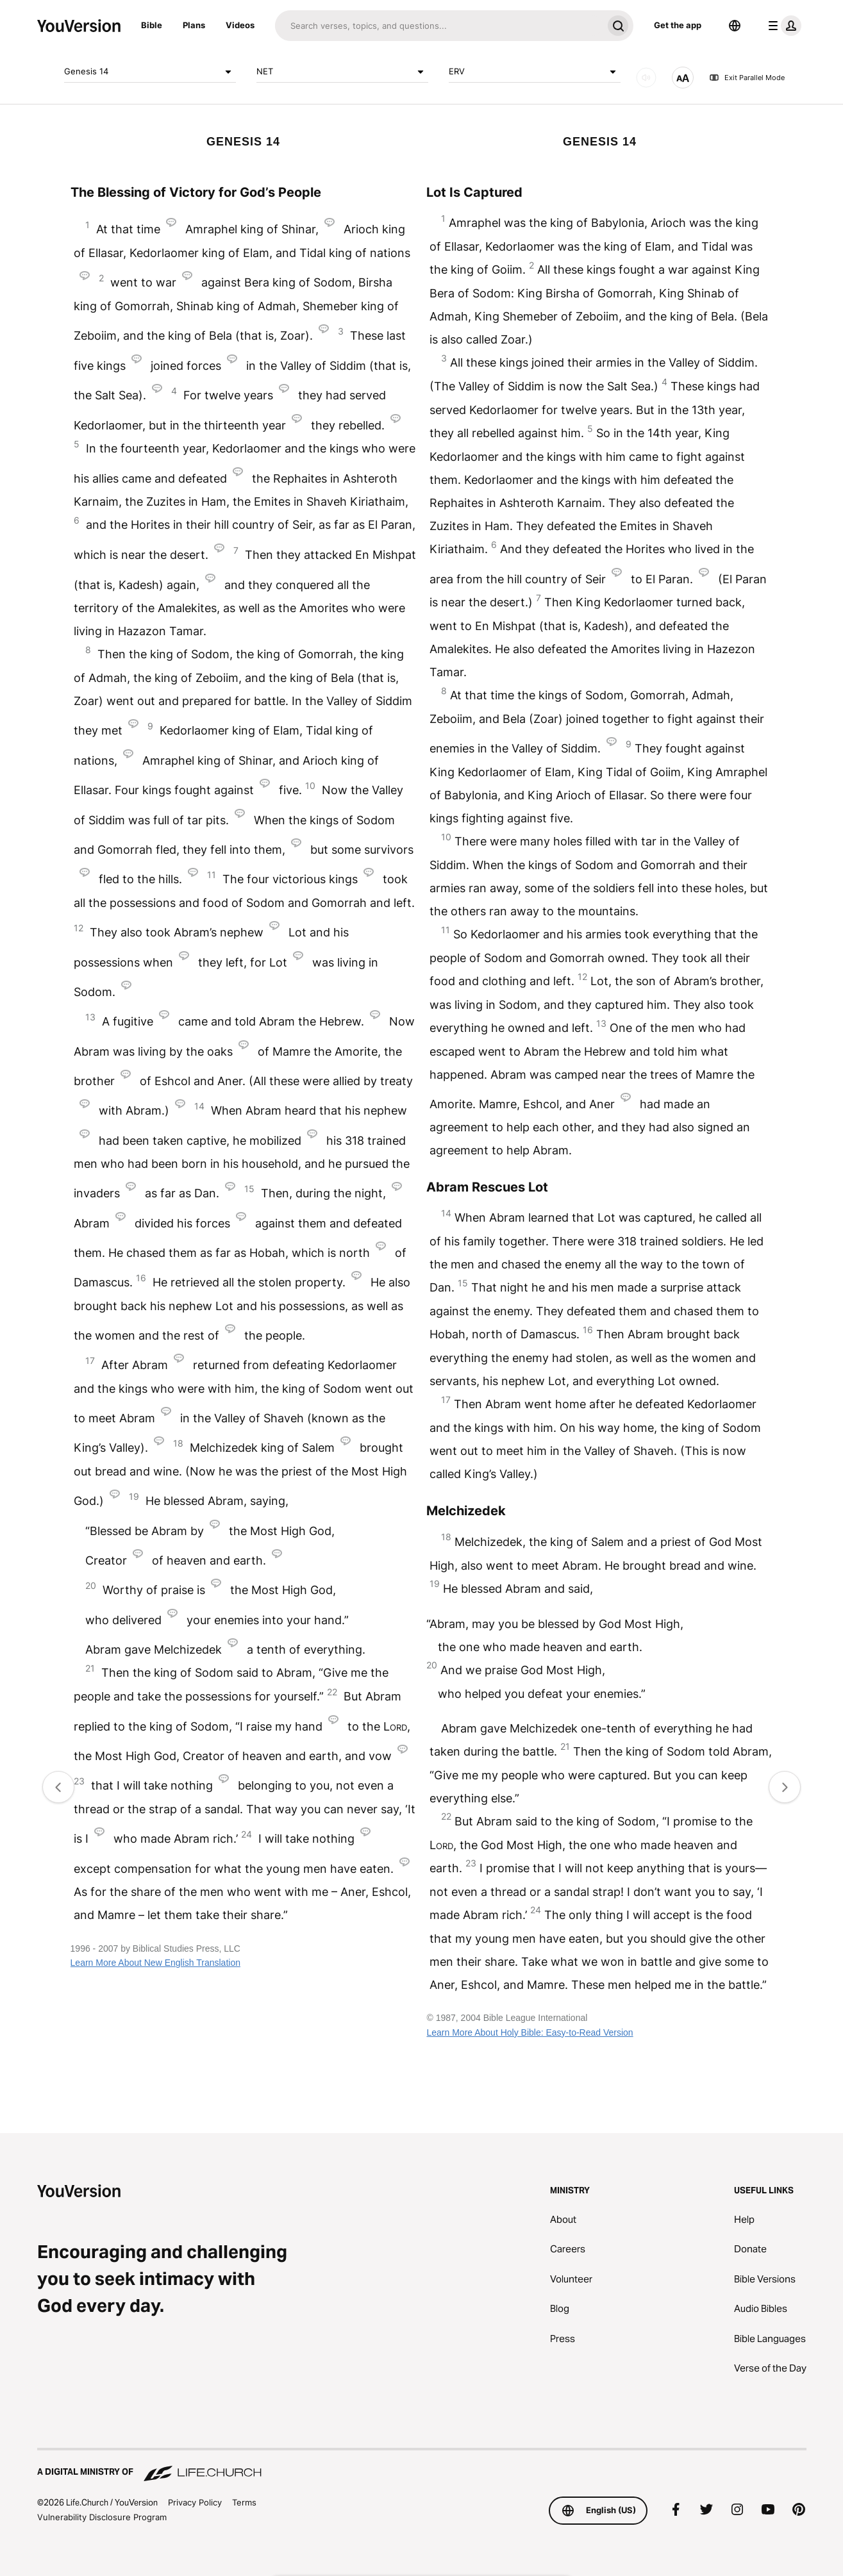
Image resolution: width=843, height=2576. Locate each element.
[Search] (439, 25)
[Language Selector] (734, 25)
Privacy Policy (195, 2502)
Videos (240, 25)
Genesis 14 (150, 71)
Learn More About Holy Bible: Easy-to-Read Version (529, 2032)
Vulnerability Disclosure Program (102, 2517)
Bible (151, 25)
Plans (194, 25)
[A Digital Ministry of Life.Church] (421, 2465)
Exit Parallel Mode (747, 77)
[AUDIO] (646, 77)
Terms (244, 2502)
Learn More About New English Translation (155, 1962)
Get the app (677, 25)
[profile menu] (782, 25)
